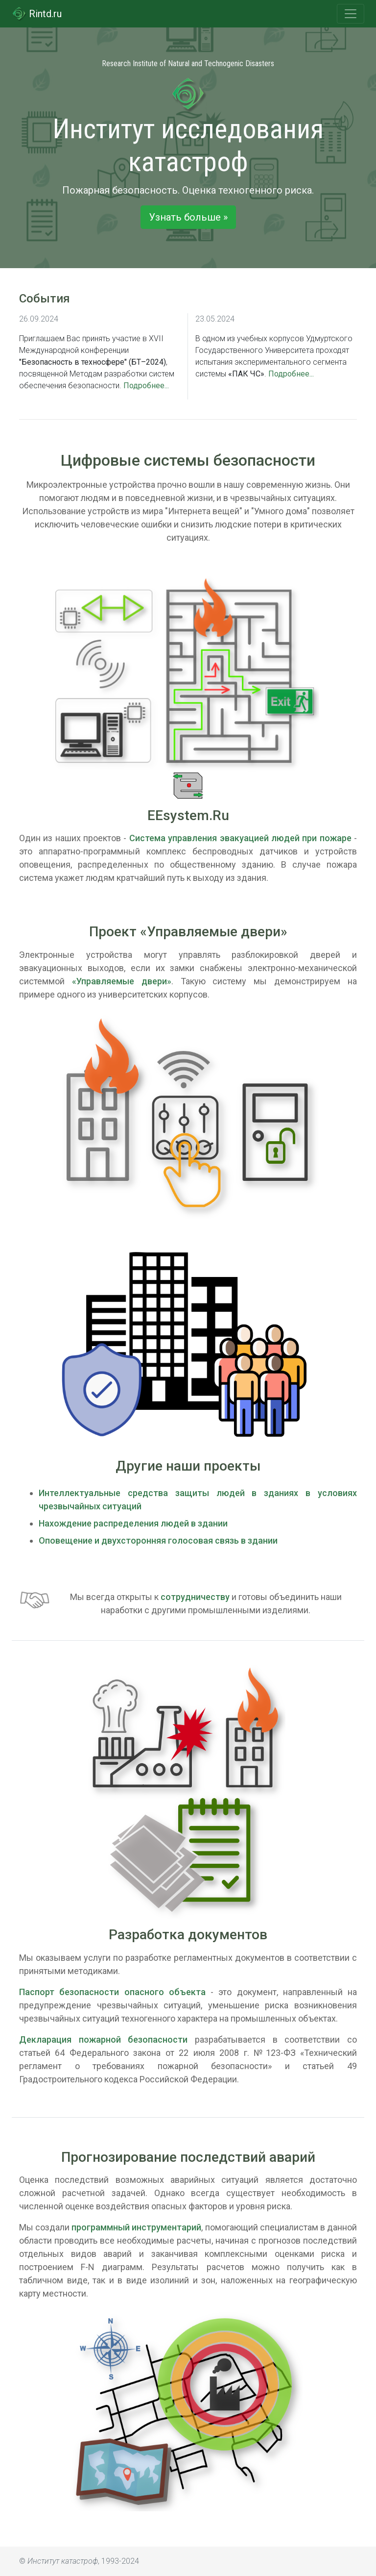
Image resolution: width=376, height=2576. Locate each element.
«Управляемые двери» (121, 981)
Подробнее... (146, 385)
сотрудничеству (195, 1597)
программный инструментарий (136, 2227)
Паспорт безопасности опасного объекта (112, 1992)
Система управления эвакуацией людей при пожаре (240, 838)
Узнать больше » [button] (188, 217)
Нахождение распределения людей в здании (133, 1523)
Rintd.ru (37, 13)
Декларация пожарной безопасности (103, 2039)
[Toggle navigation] (350, 14)
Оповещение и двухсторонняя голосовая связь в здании (158, 1540)
